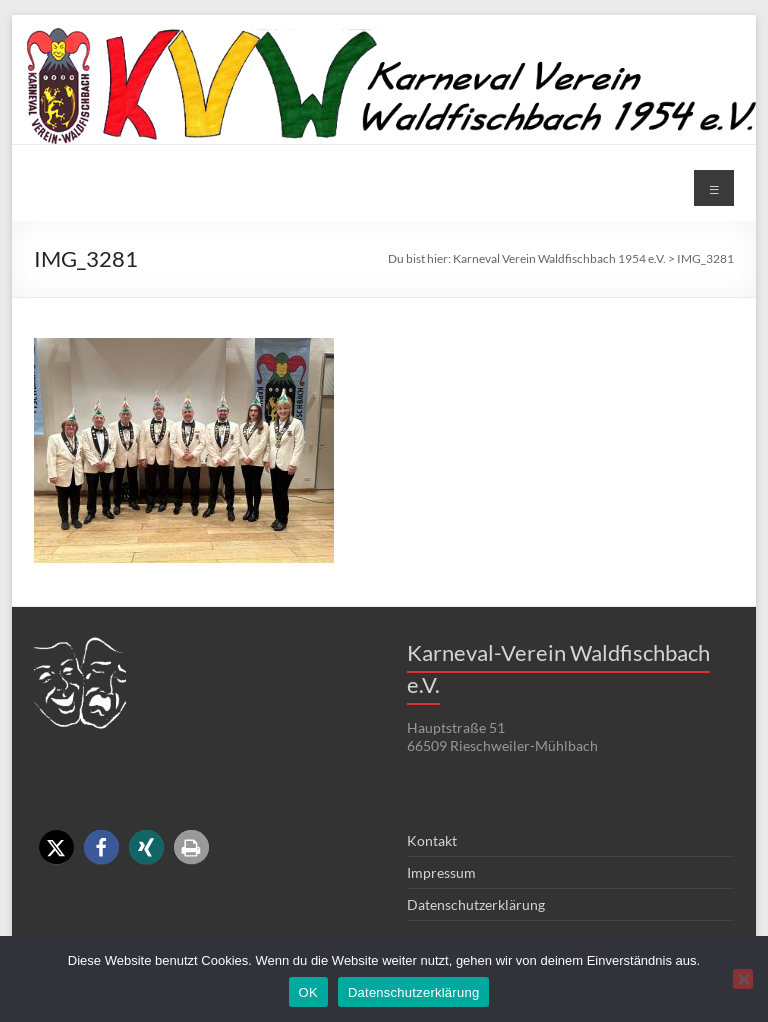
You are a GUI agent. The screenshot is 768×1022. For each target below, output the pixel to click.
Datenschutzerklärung (476, 904)
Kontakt (432, 840)
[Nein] (743, 979)
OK (308, 992)
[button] (56, 847)
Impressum (441, 872)
